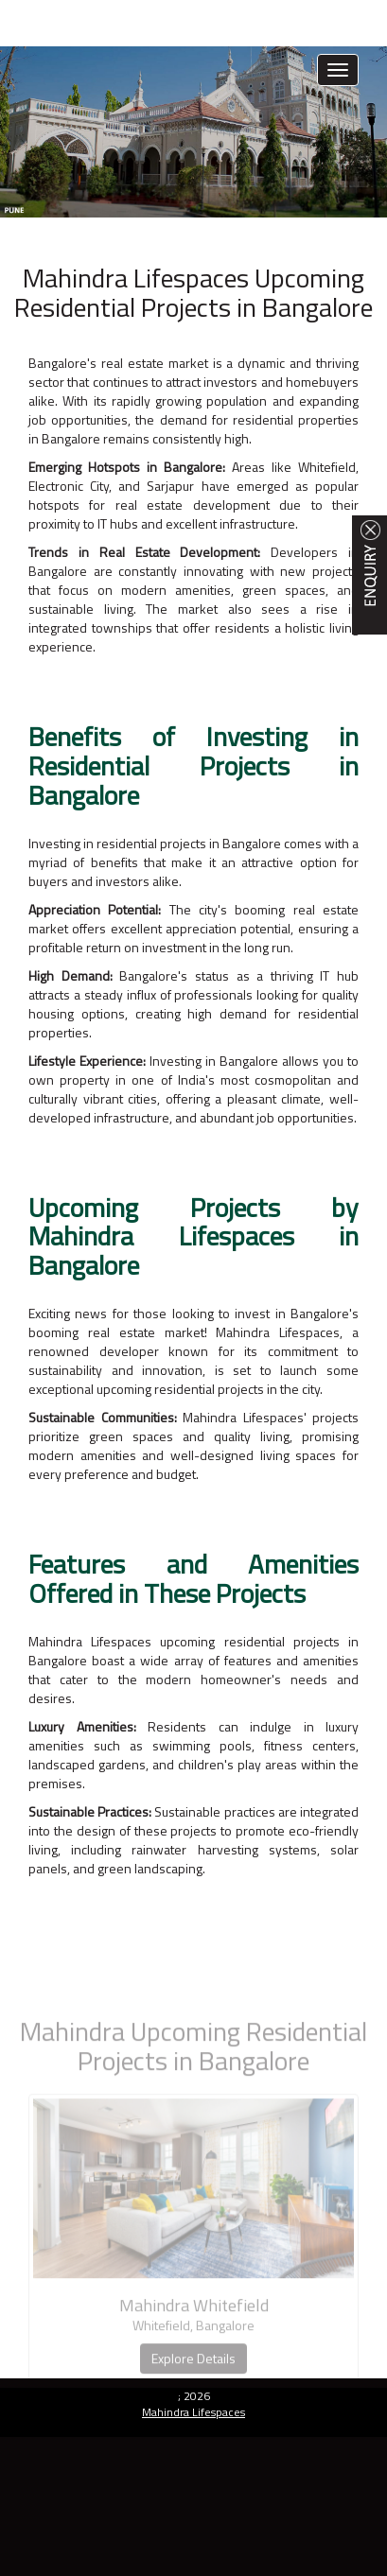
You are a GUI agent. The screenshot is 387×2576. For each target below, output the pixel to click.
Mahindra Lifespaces (193, 2412)
